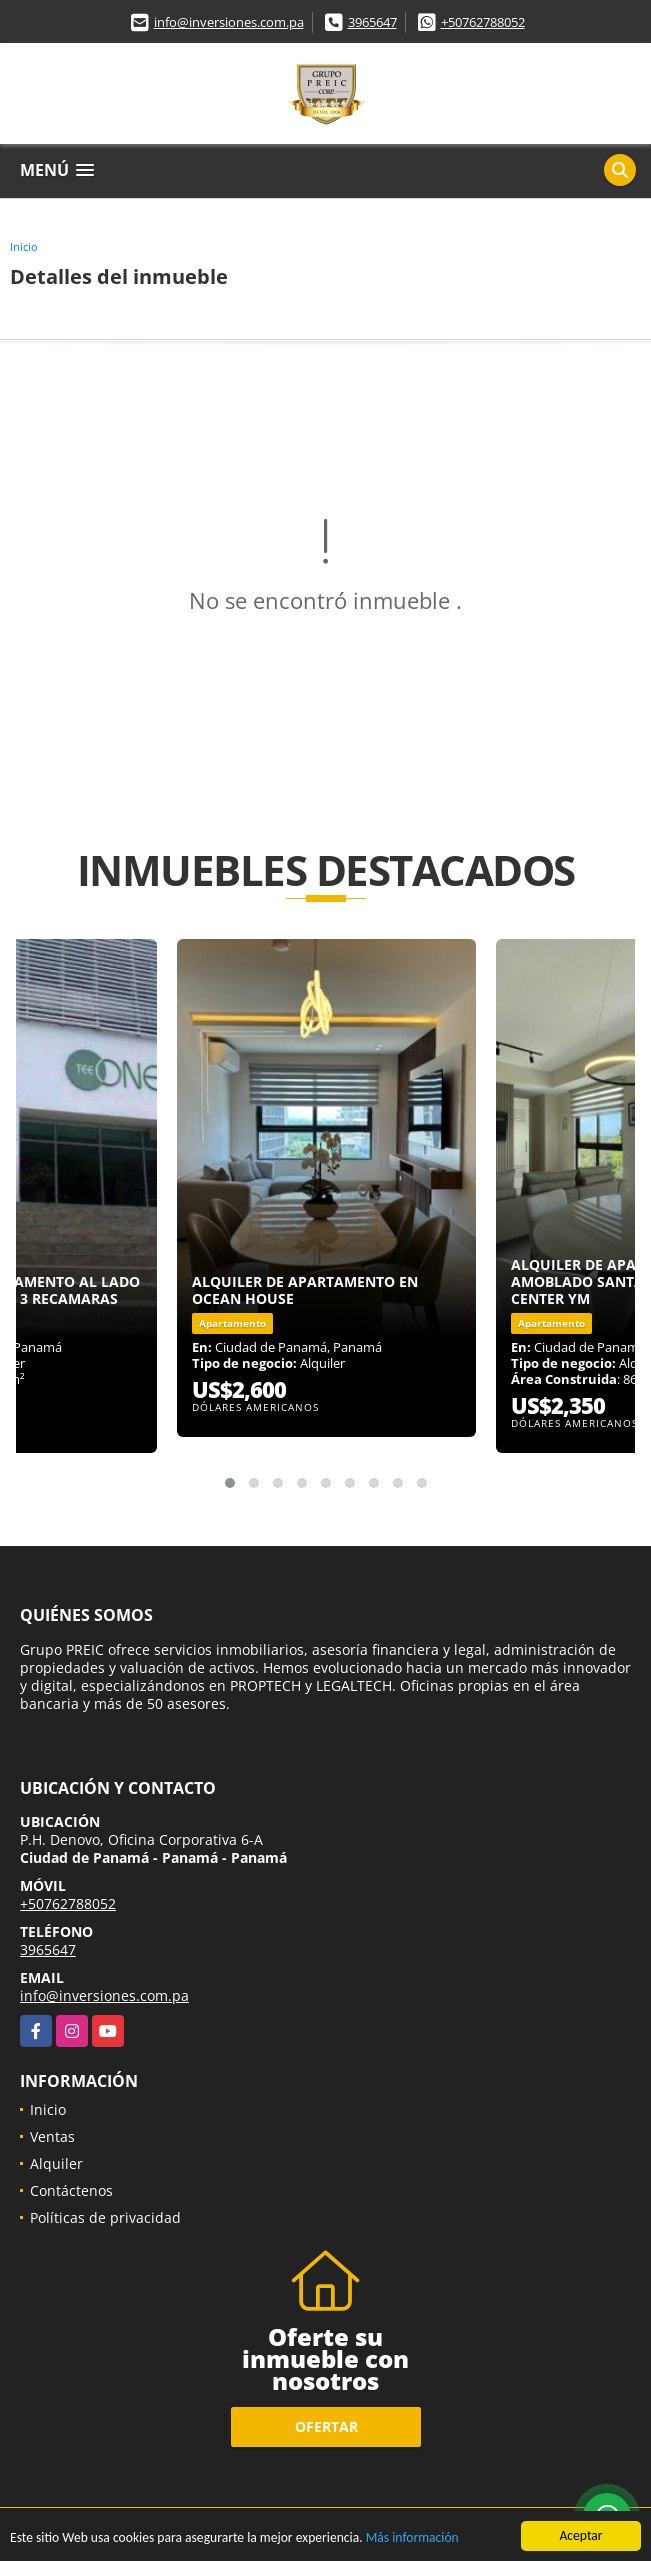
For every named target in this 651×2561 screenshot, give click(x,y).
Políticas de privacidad (105, 2217)
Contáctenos (71, 2190)
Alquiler (56, 2163)
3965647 (372, 22)
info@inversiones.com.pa (229, 22)
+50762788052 (483, 22)
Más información (412, 2539)
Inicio (24, 246)
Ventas (52, 2136)
